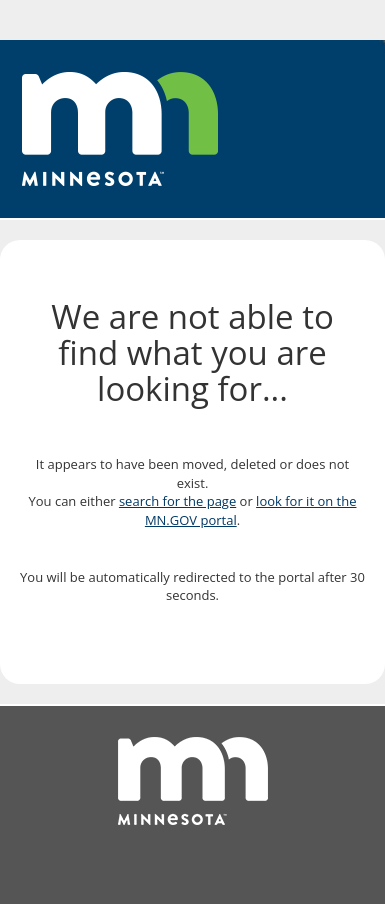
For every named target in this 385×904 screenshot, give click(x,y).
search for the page (177, 501)
